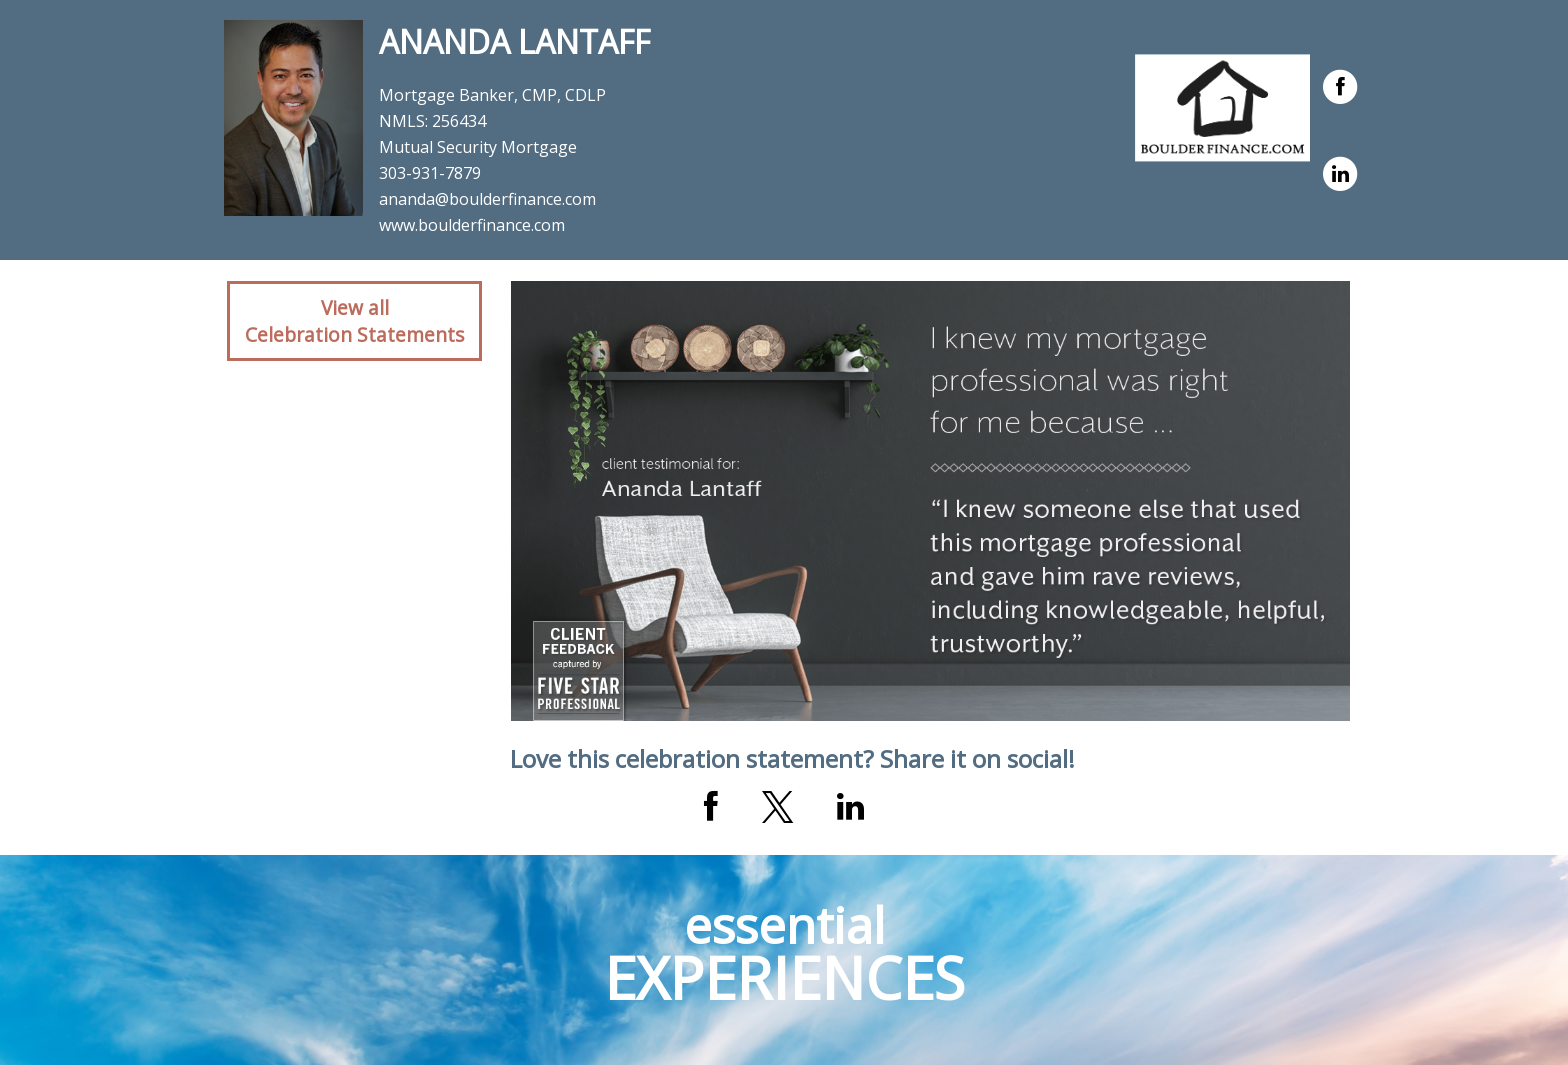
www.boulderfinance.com (472, 225)
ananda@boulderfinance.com (487, 199)
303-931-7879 (430, 173)
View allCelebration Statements (354, 321)
